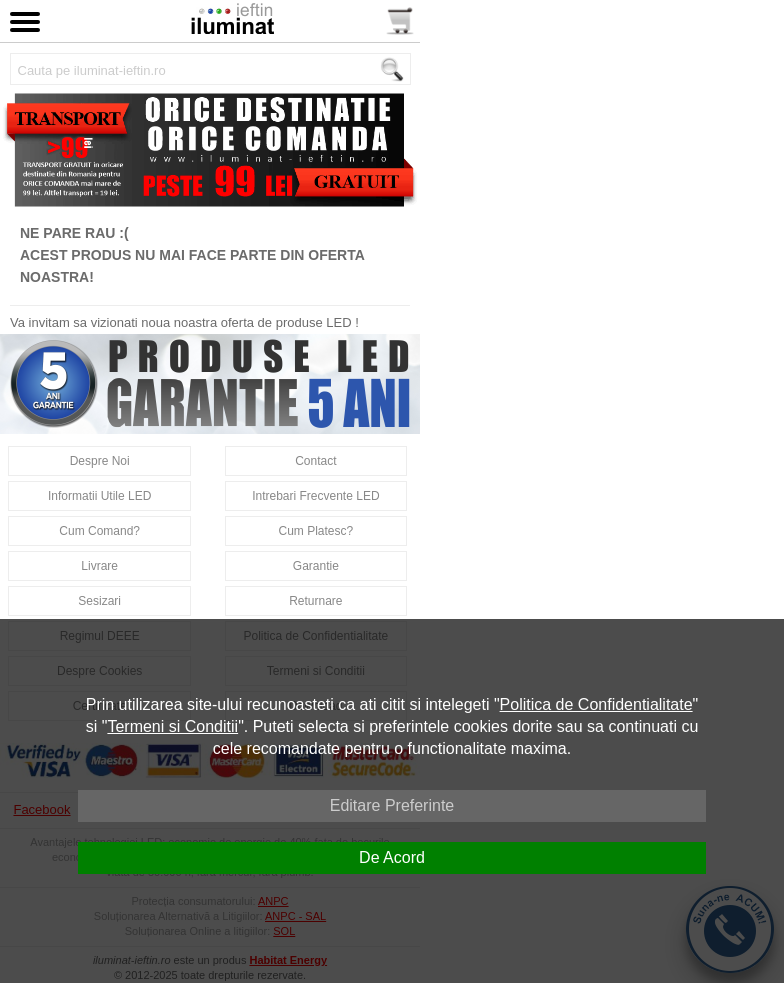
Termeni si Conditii (172, 726)
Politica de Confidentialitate (596, 704)
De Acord (392, 857)
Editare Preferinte (392, 805)
